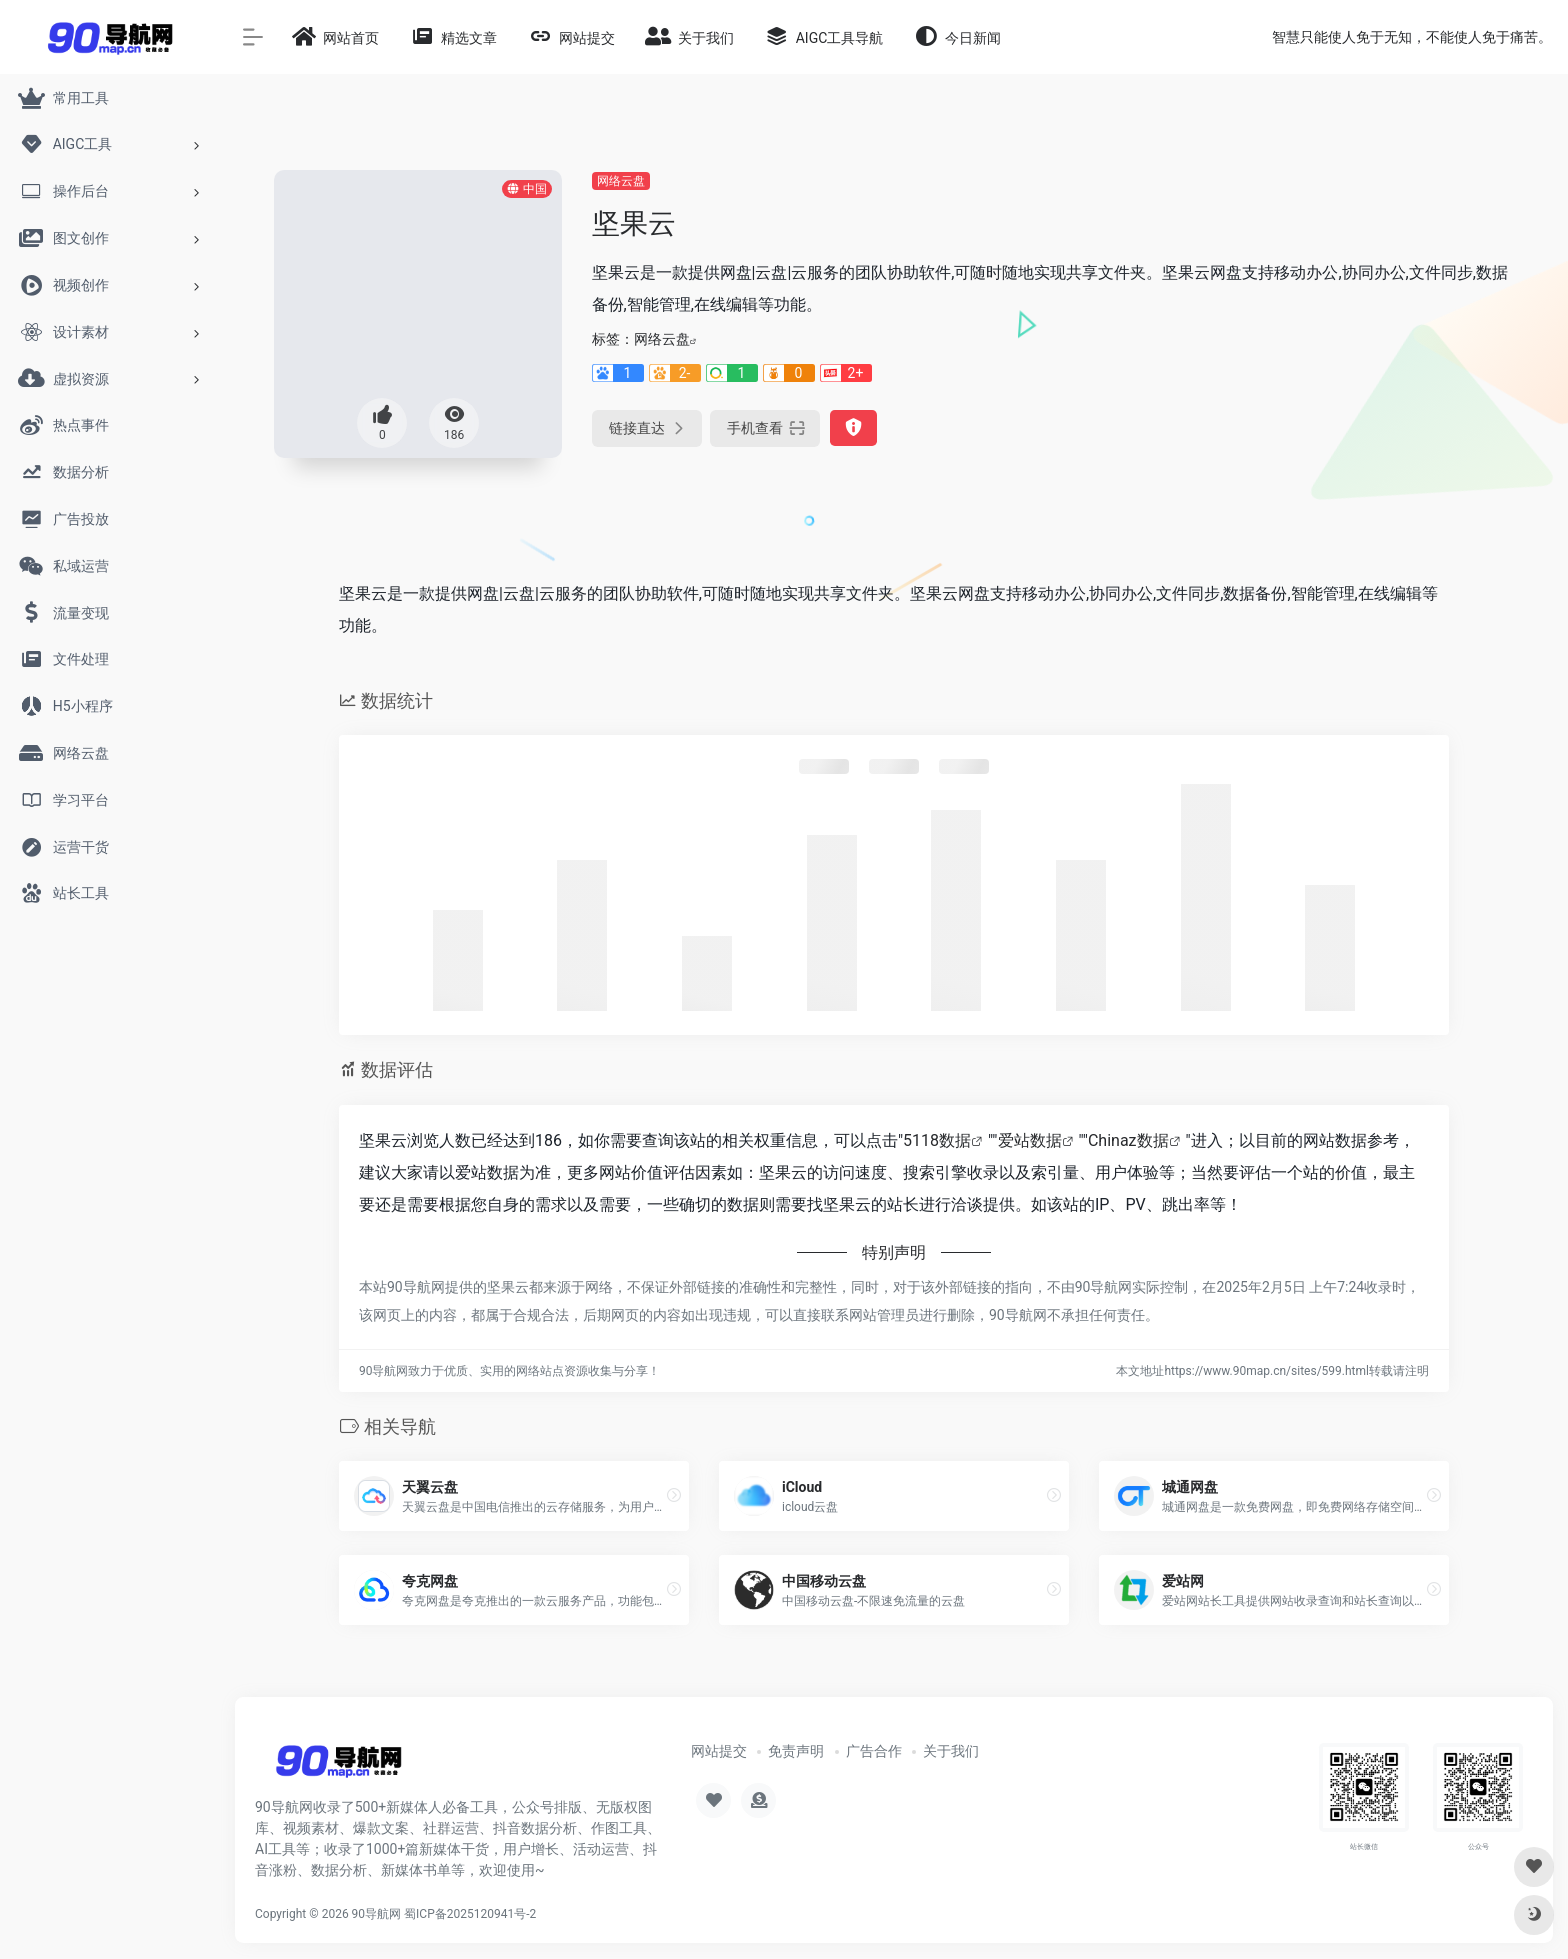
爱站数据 (1030, 1140)
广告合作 (874, 1751)
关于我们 (951, 1751)
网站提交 (719, 1751)
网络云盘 (621, 181)
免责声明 (796, 1751)
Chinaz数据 (1128, 1140)
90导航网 (377, 1914)
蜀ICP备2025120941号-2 (470, 1914)
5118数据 (937, 1140)
